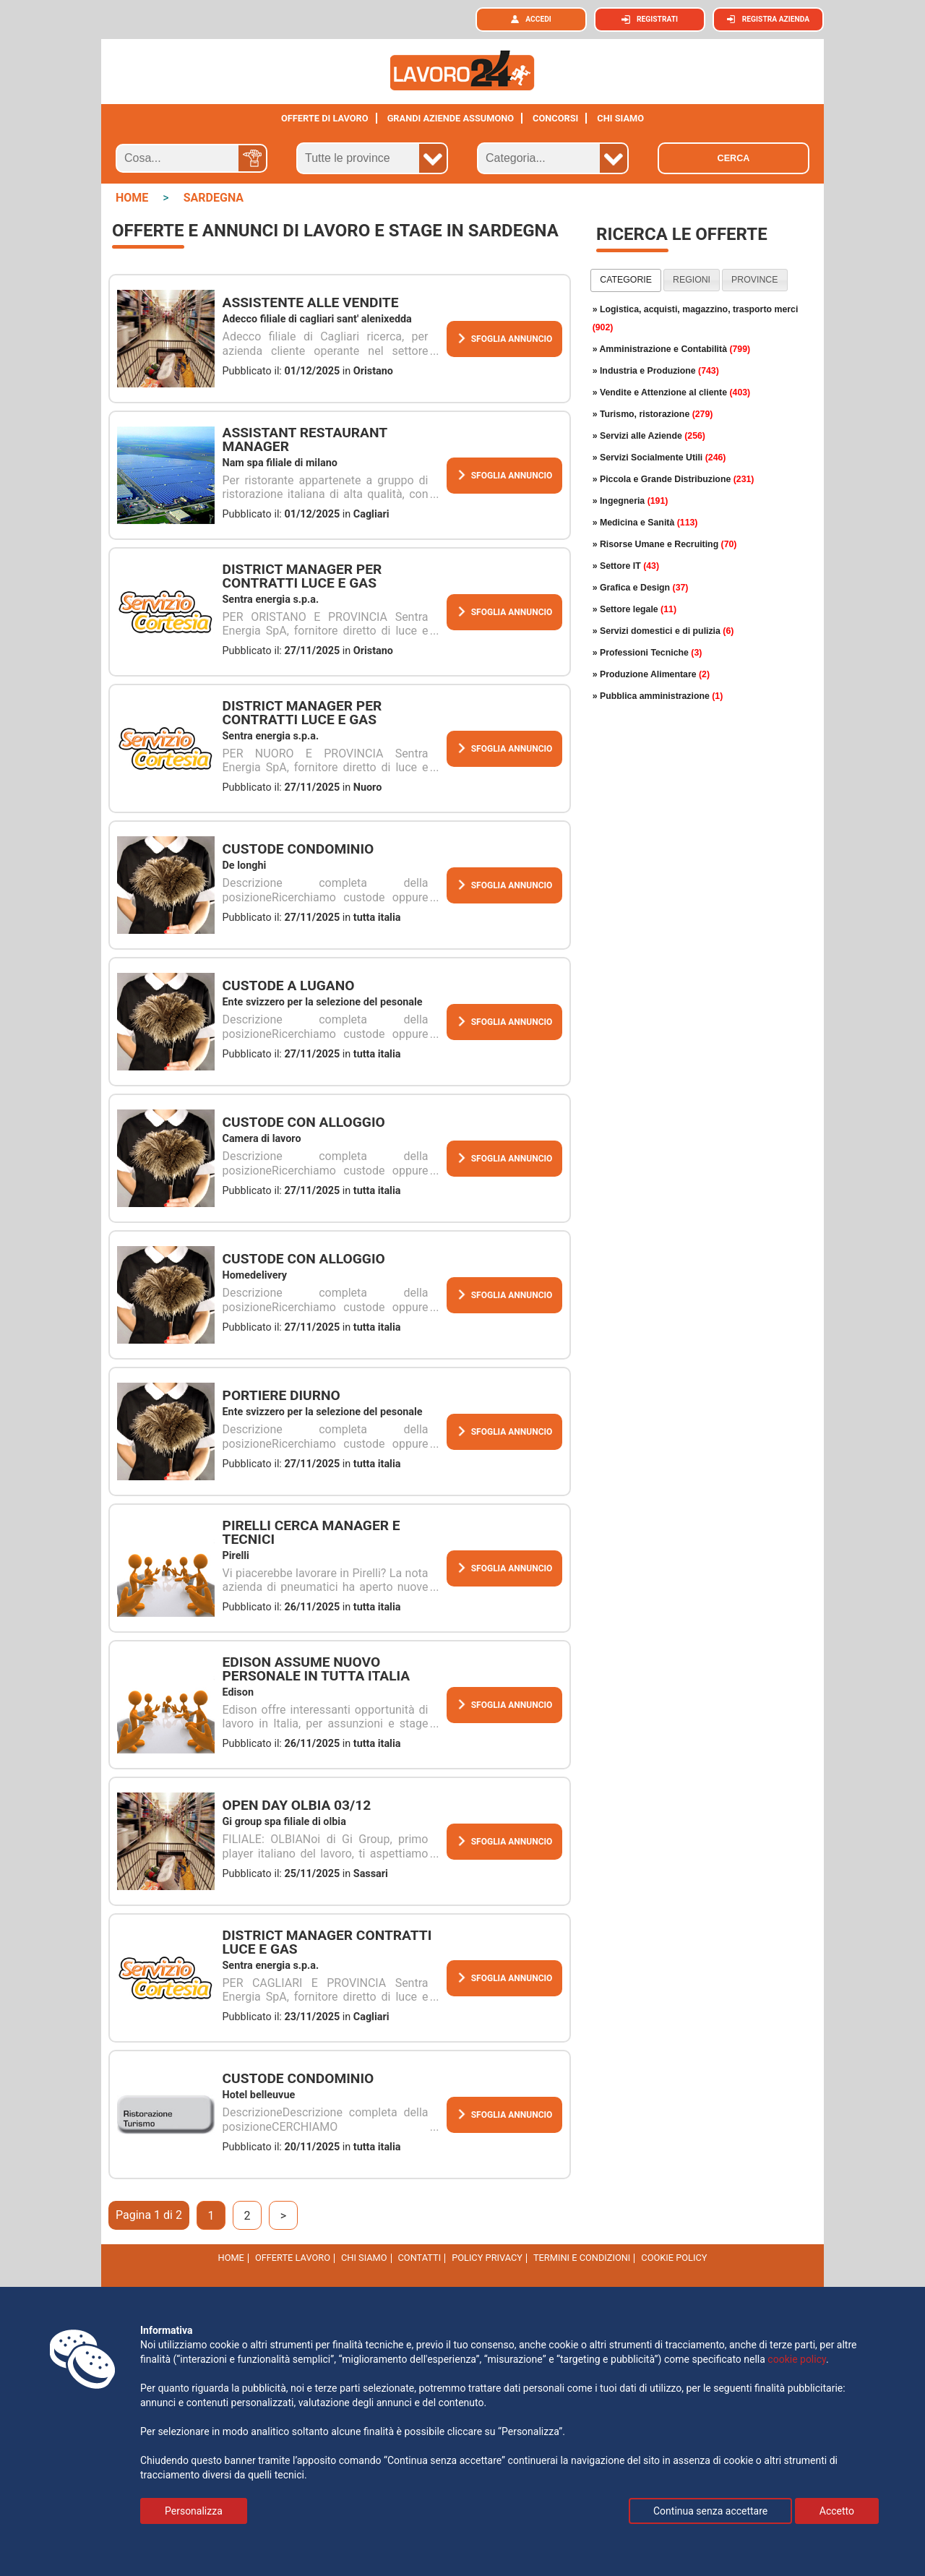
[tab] (625, 280)
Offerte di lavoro (325, 118)
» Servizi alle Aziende (649, 436)
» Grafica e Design (641, 588)
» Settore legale (634, 609)
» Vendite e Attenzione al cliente (672, 392)
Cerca (734, 158)
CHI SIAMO (620, 118)
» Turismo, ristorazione (653, 414)
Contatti (420, 2257)
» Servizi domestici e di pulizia (663, 631)
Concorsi (555, 118)
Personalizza (194, 2511)
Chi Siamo (364, 2257)
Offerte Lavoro (292, 2257)
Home (231, 2257)
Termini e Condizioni (581, 2257)
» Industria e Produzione (656, 371)
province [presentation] (754, 280)
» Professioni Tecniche (647, 653)
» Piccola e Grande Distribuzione (673, 479)
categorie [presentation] (626, 280)
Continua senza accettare (710, 2511)
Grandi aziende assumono (451, 118)
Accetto (836, 2511)
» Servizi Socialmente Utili (659, 457)
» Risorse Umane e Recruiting (665, 544)
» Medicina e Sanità (645, 523)
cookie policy (674, 2257)
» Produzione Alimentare (651, 674)
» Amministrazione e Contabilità (672, 349)
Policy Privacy (487, 2257)
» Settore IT (626, 566)
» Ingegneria (630, 501)
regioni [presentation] (691, 280)
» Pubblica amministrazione (658, 696)
